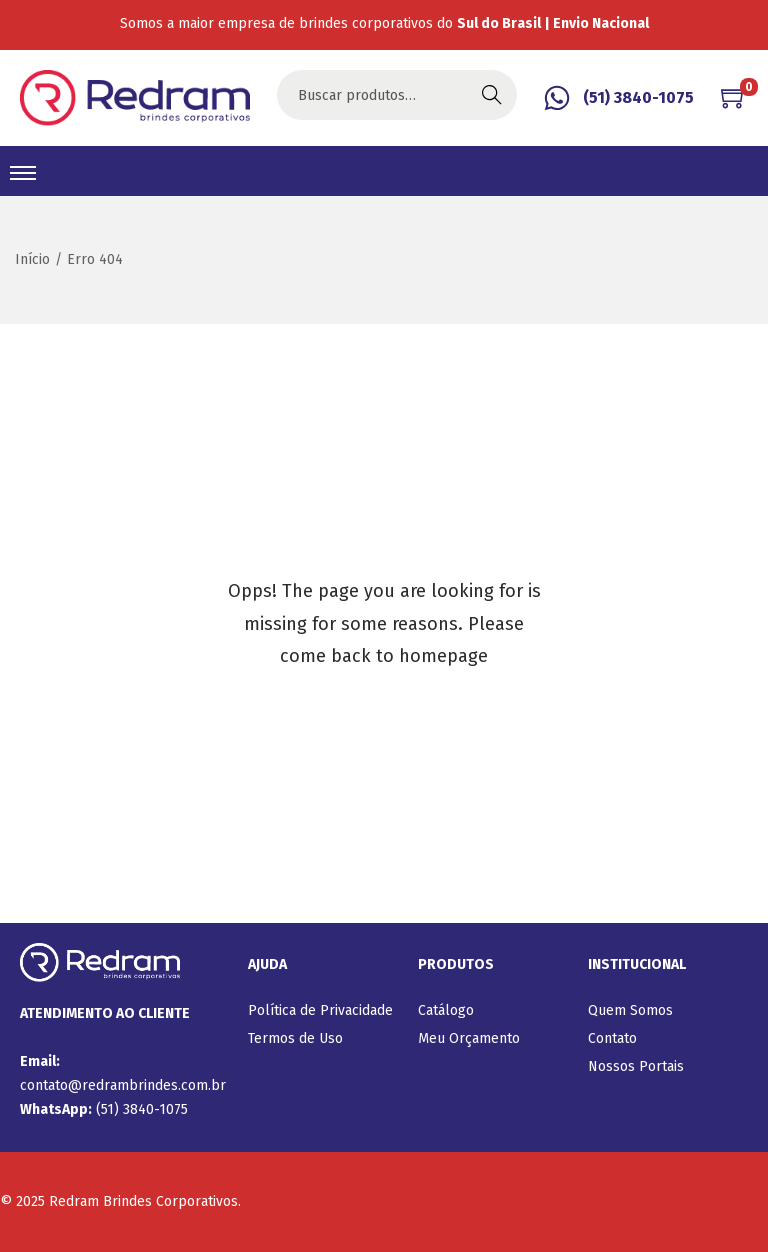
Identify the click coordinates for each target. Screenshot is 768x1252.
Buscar (492, 94)
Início (32, 259)
